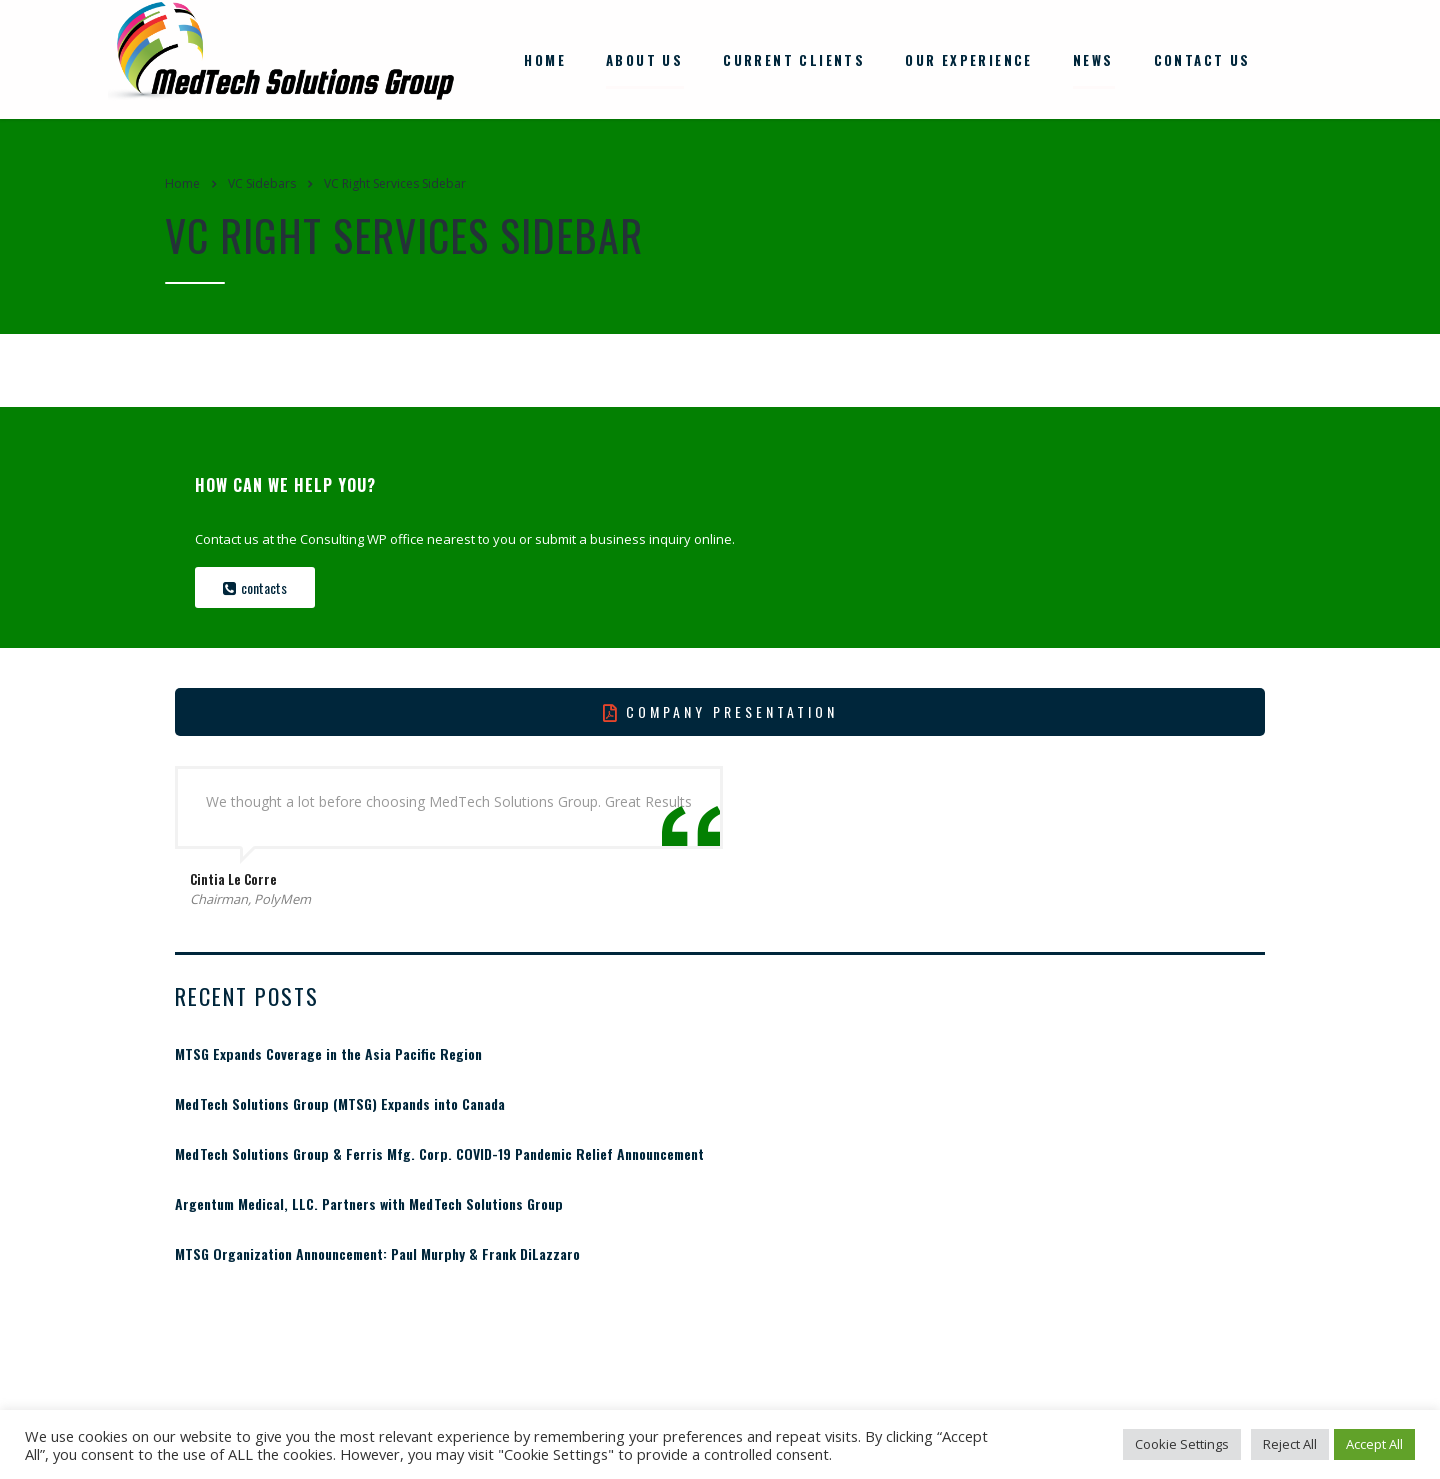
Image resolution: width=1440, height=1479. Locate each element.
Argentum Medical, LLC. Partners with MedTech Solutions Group (369, 1201)
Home (545, 58)
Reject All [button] (1290, 1444)
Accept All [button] (1374, 1444)
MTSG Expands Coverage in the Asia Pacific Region (328, 1051)
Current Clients (794, 58)
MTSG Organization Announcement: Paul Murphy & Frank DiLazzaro (377, 1251)
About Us (644, 58)
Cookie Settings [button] (1182, 1444)
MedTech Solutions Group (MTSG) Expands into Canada (340, 1101)
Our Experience (969, 58)
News (1093, 58)
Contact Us (1202, 58)
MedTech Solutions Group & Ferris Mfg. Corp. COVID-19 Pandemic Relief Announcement (439, 1151)
